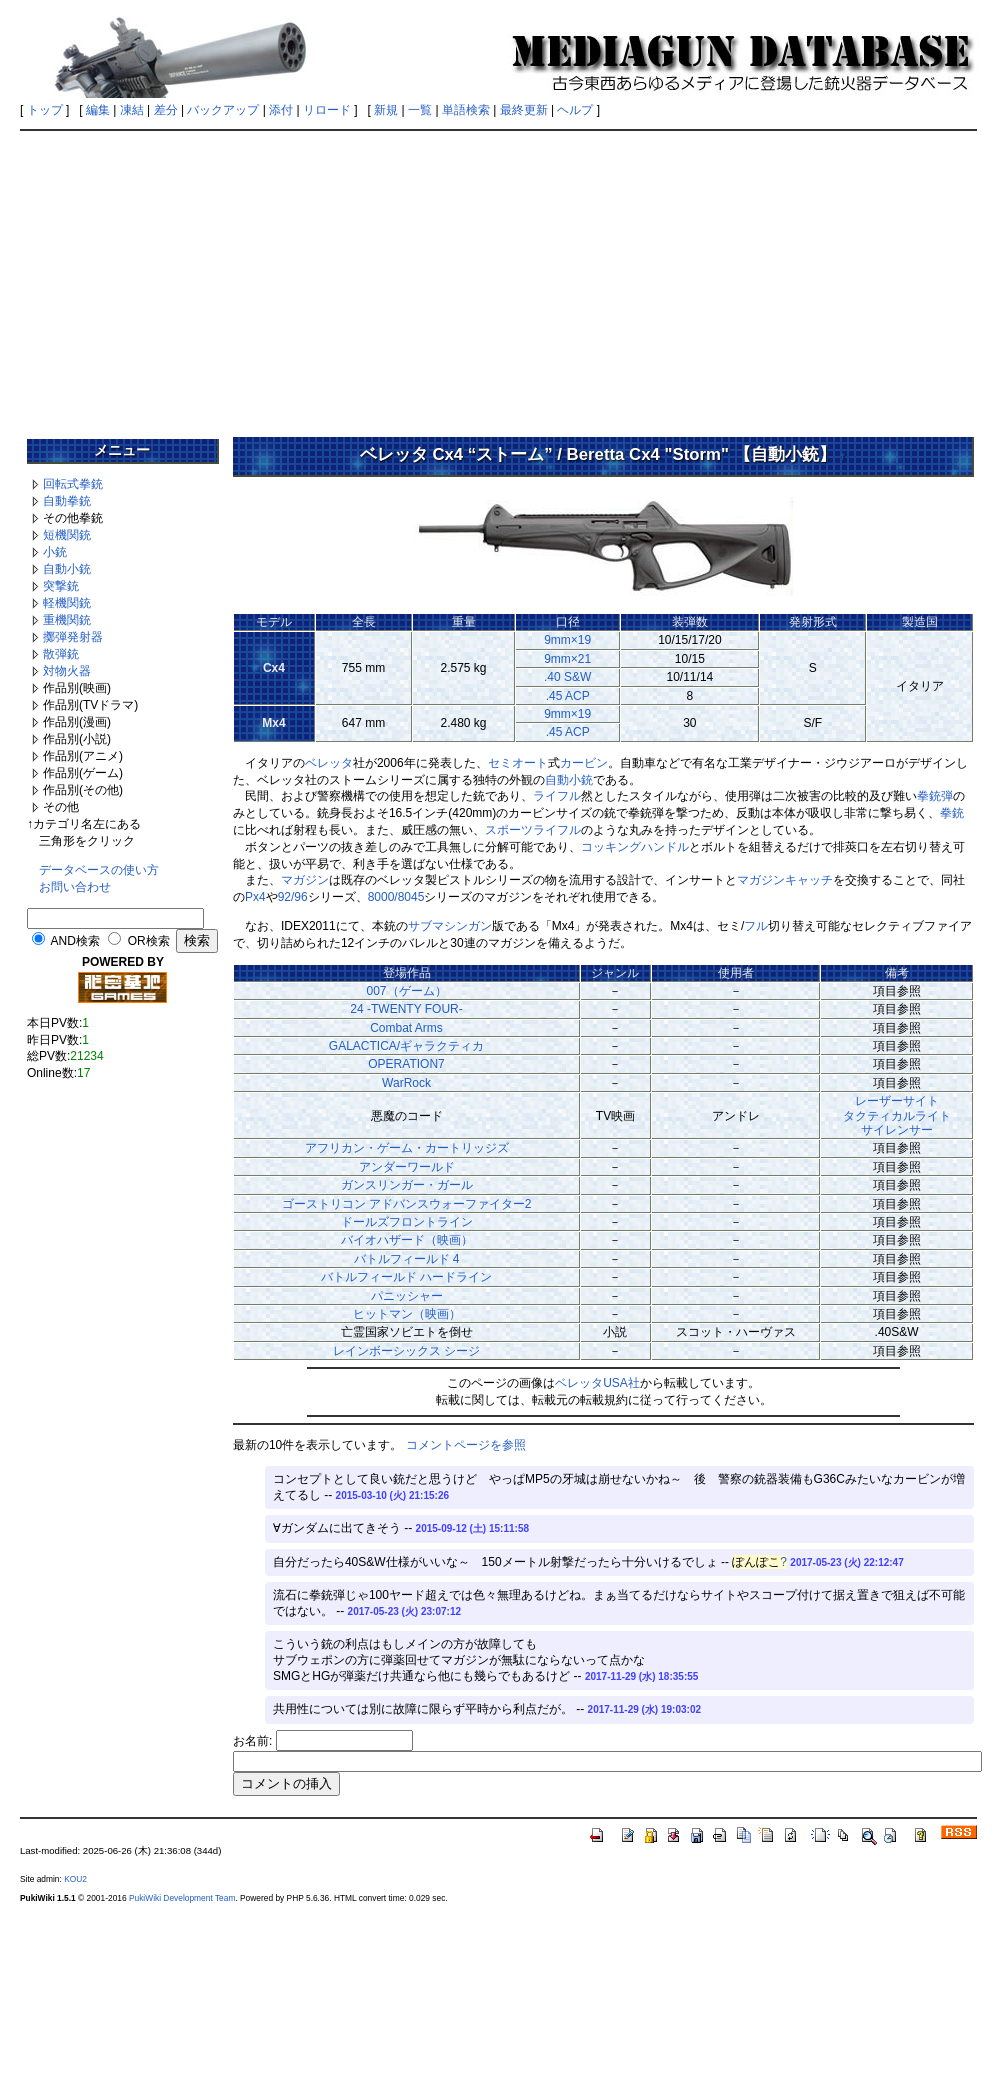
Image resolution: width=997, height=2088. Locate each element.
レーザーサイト (897, 1101)
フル (756, 926)
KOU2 (75, 1879)
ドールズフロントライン (407, 1222)
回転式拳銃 (73, 484)
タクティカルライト (897, 1116)
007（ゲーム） (407, 991)
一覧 (420, 110)
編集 (98, 110)
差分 (166, 110)
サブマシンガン (450, 926)
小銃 (55, 552)
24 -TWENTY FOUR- (406, 1009)
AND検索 (75, 941)
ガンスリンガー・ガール (407, 1185)
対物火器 (67, 671)
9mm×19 (567, 640)
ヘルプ (575, 110)
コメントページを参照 (466, 1445)
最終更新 (524, 110)
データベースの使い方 (99, 870)
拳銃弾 (935, 796)
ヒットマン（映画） (407, 1314)
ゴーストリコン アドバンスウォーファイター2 (407, 1204)
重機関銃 (67, 620)
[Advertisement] (498, 277)
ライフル (557, 796)
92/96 (293, 897)
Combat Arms (406, 1028)
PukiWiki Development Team (182, 1898)
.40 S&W (567, 677)
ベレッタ (329, 763)
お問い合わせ (75, 887)
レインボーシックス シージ (406, 1351)
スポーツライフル (533, 830)
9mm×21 (567, 659)
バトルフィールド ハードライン (406, 1277)
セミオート (518, 763)
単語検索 (466, 110)
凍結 (132, 110)
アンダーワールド (407, 1167)
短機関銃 (67, 535)
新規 (386, 110)
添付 (281, 110)
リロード (327, 110)
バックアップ (223, 110)
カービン (584, 763)
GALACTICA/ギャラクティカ (406, 1046)
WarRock (406, 1083)
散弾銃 (61, 654)
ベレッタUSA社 (597, 1383)
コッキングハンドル (635, 847)
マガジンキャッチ (785, 880)
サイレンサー (897, 1130)
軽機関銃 (67, 603)
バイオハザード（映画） (407, 1240)
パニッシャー (407, 1296)
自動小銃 (67, 569)
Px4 (255, 897)
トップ (45, 110)
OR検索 (149, 941)
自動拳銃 (67, 501)
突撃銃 (61, 586)
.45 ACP (568, 696)
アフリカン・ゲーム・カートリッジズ (407, 1148)
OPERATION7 (406, 1064)
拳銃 (952, 813)
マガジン (305, 880)
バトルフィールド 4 (407, 1259)
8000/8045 (396, 897)
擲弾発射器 (73, 637)
